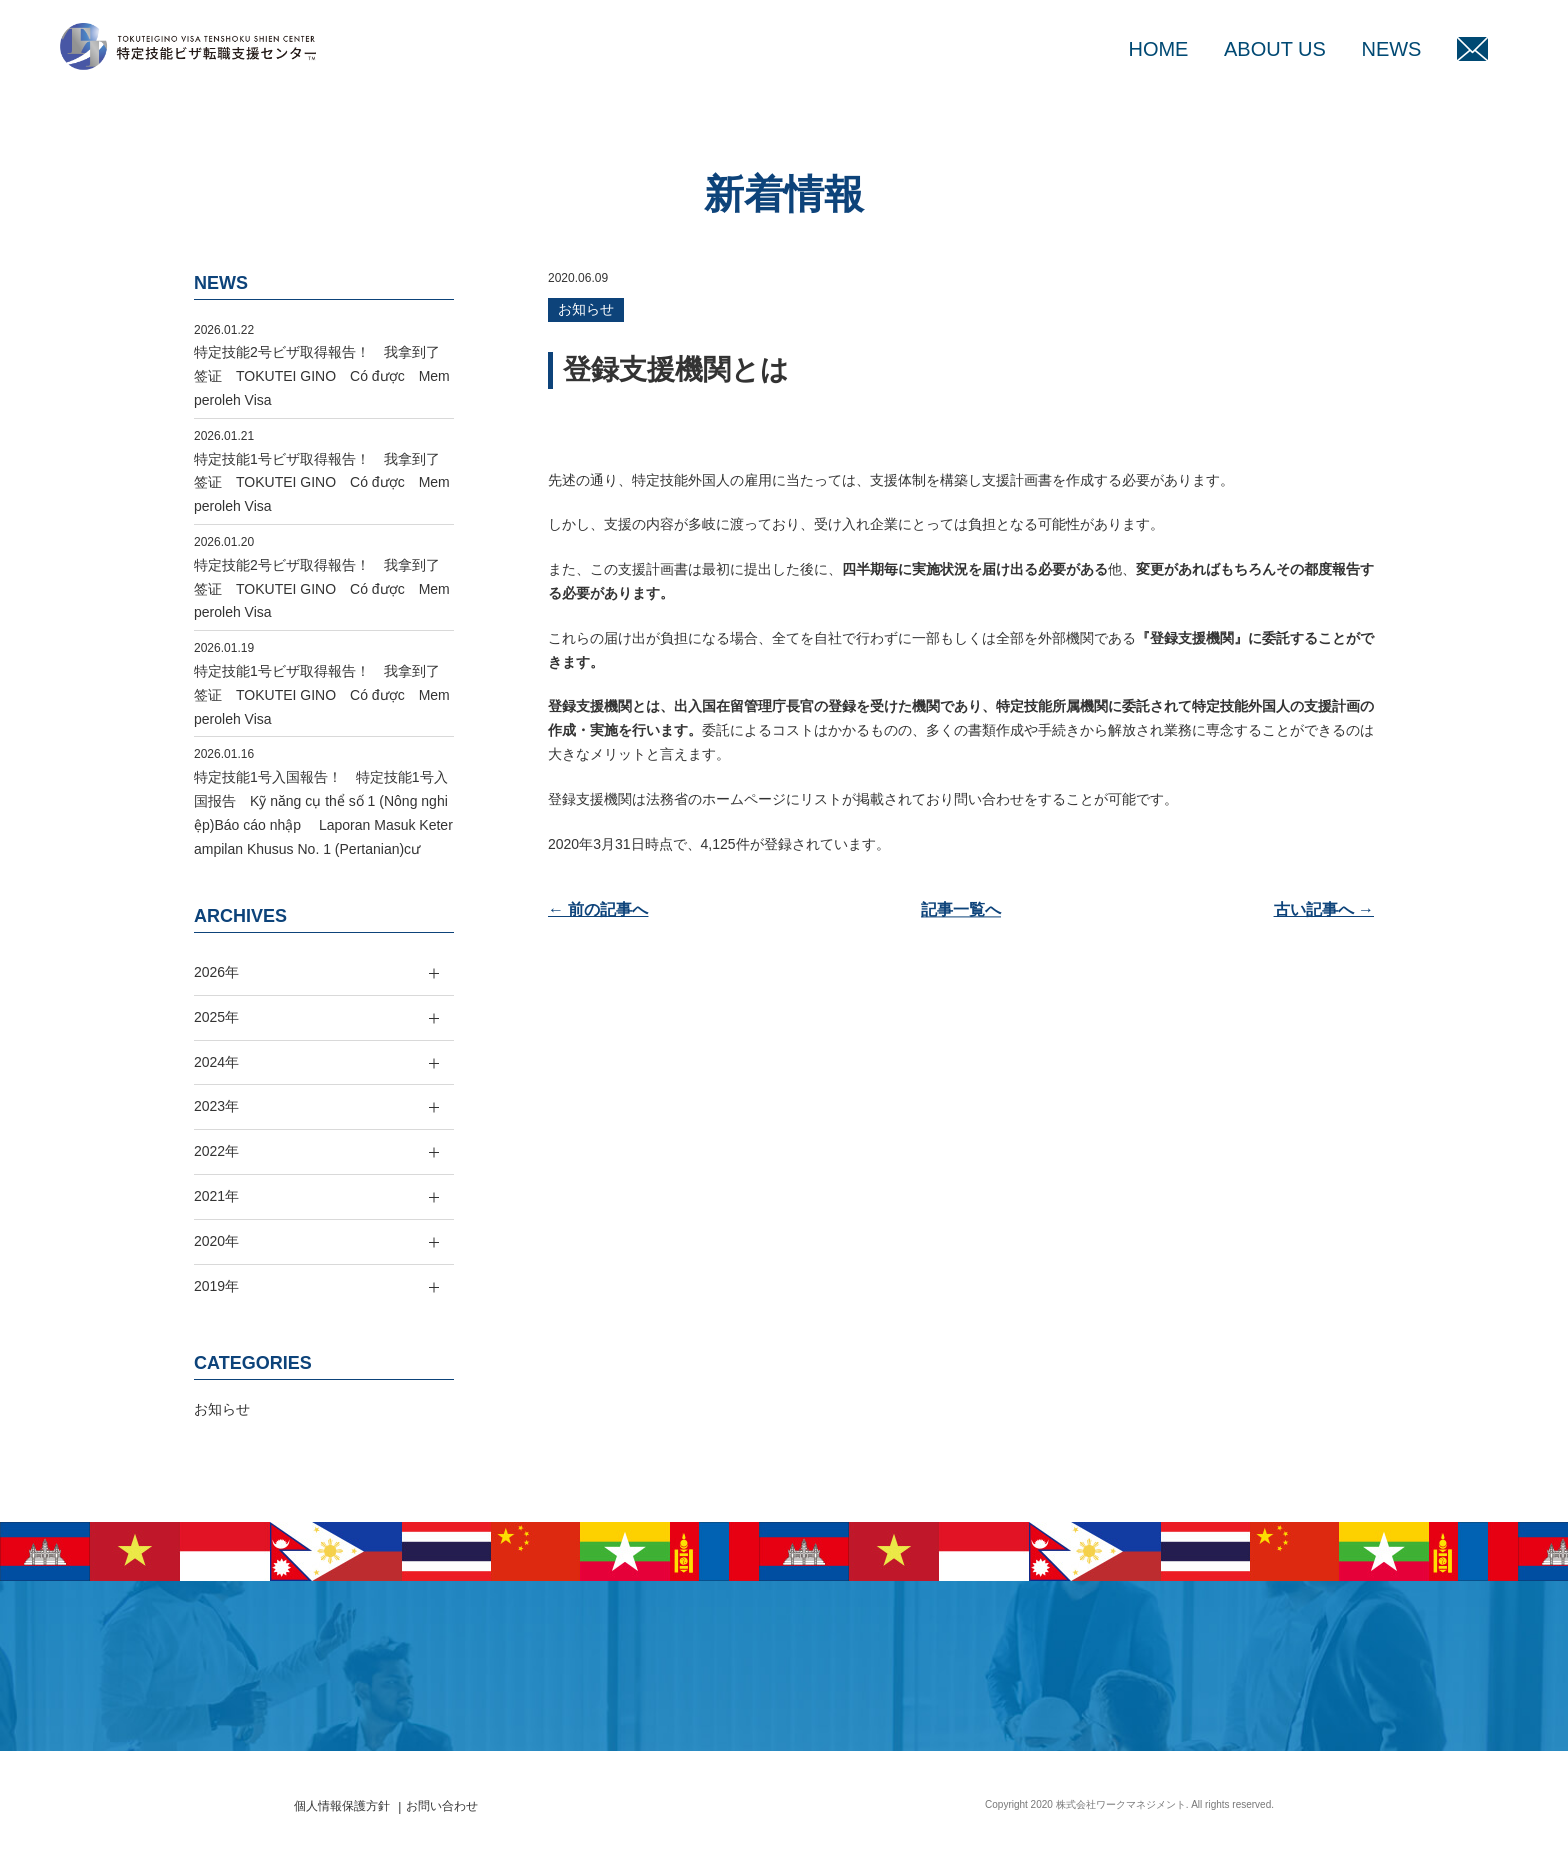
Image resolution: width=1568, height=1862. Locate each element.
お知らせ (586, 309)
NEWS (1391, 49)
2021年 (216, 1196)
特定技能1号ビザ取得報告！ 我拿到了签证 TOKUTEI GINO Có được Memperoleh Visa (322, 483)
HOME (1158, 49)
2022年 (216, 1151)
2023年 (216, 1106)
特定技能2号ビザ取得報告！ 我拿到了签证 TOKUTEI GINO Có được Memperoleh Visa (322, 376)
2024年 (216, 1062)
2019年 (216, 1286)
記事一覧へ (961, 909)
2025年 (216, 1017)
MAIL (1472, 49)
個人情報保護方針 (342, 1806)
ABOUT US (1275, 49)
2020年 (216, 1241)
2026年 (216, 972)
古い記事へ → (1324, 909)
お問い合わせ (442, 1806)
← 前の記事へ (598, 909)
